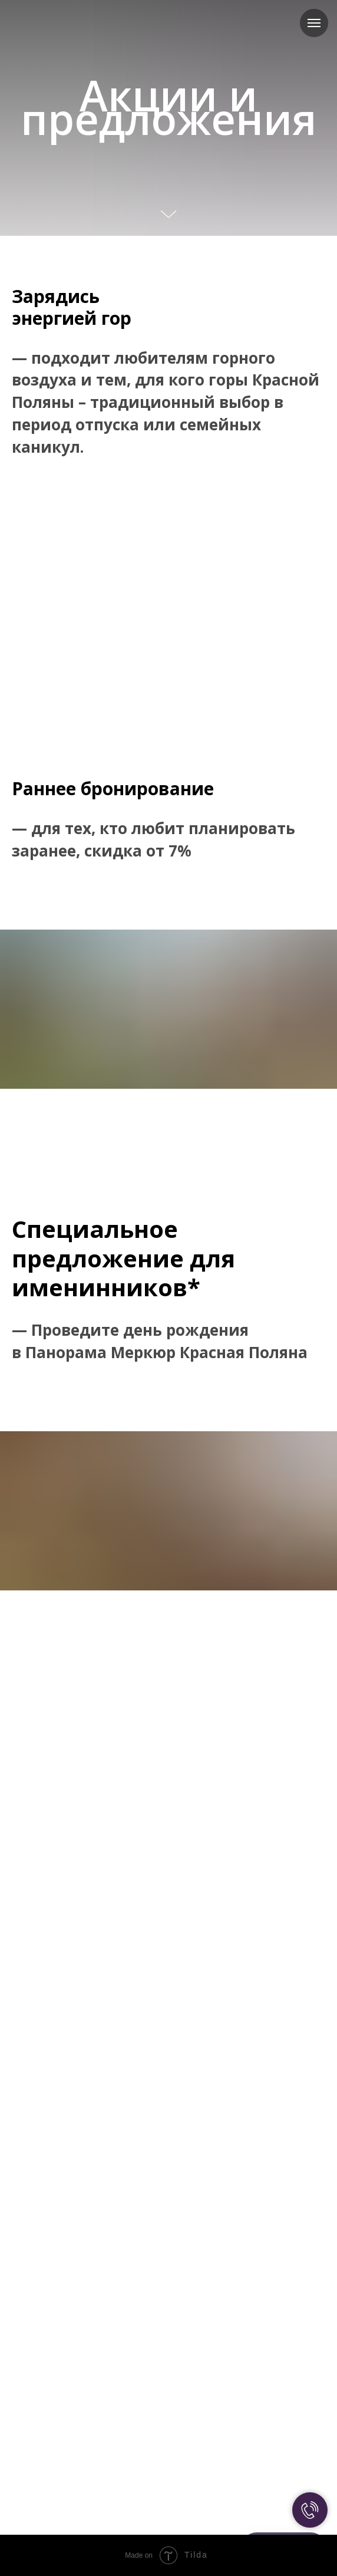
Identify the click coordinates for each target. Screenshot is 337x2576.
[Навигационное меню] (314, 23)
